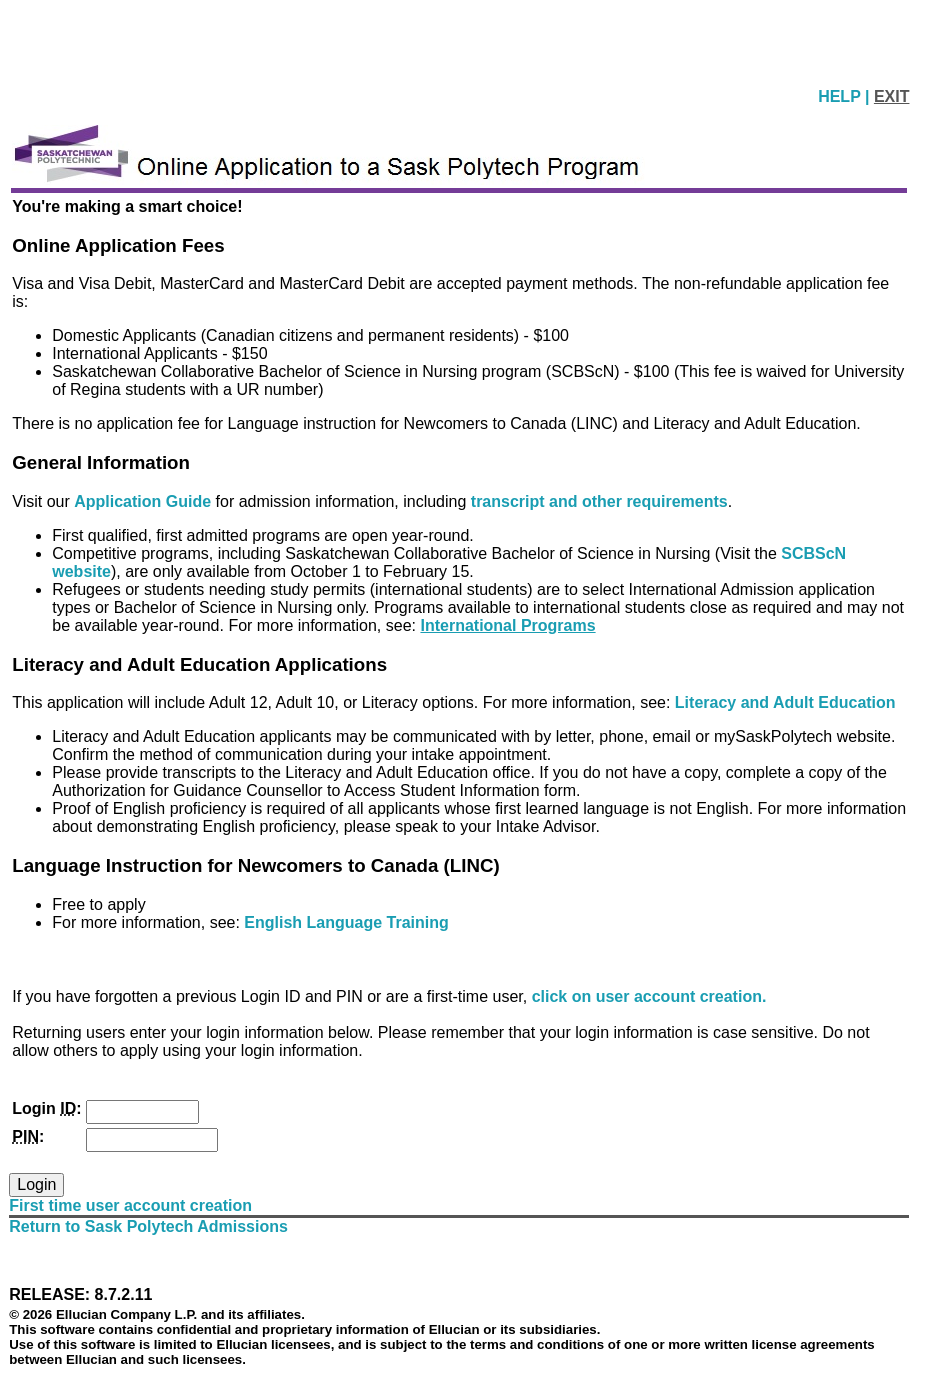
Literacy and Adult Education (785, 702)
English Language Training (346, 922)
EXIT (892, 96)
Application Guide (144, 501)
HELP (841, 96)
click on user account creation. (649, 996)
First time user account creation (130, 1205)
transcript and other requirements (599, 501)
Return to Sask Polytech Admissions (148, 1226)
